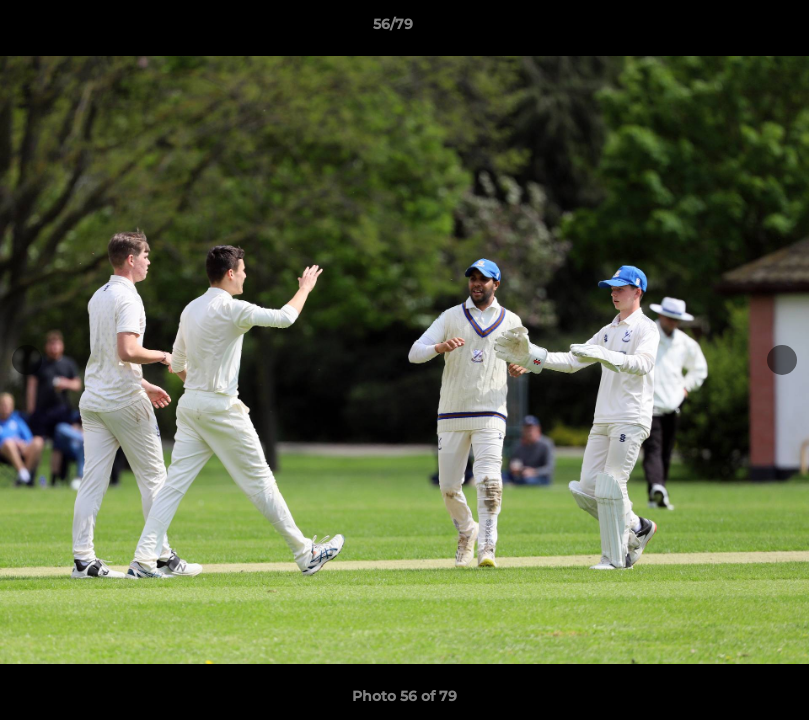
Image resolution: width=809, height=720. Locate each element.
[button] (725, 29)
